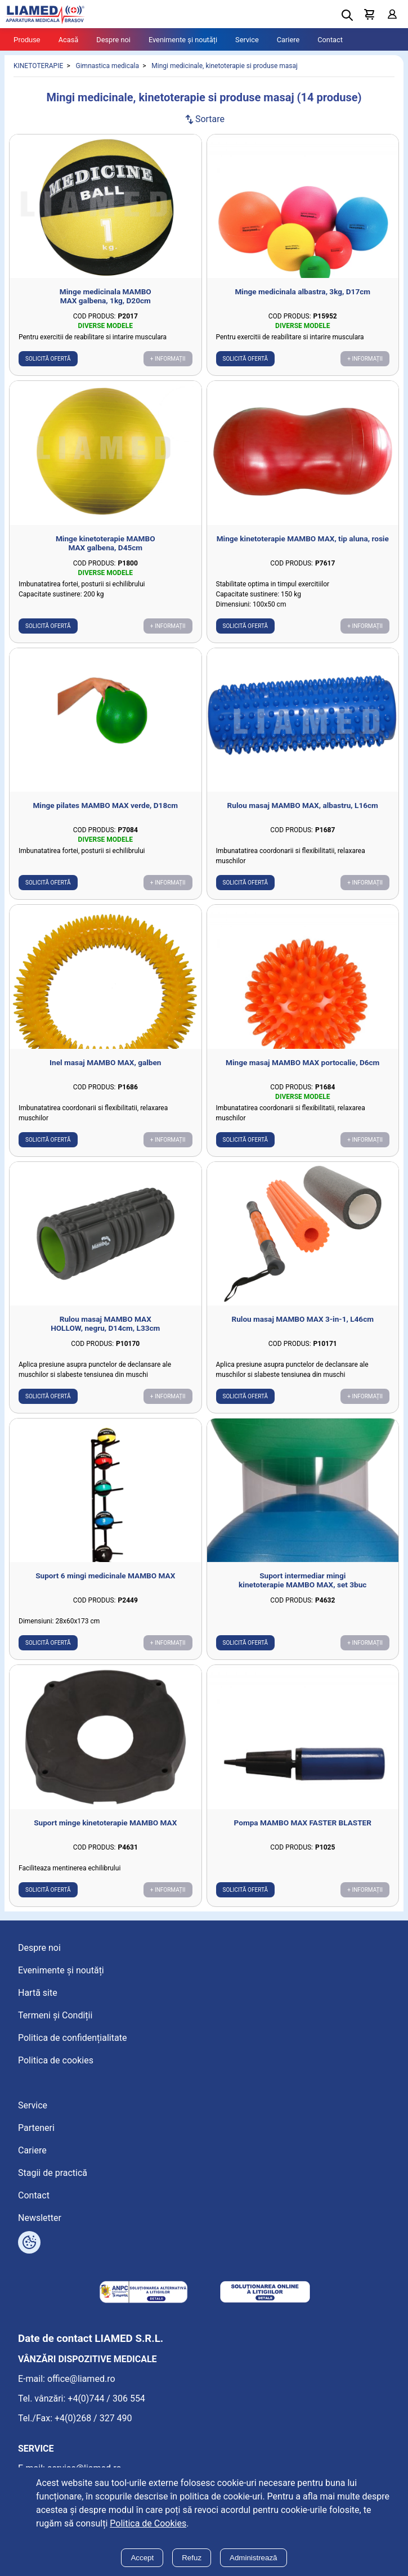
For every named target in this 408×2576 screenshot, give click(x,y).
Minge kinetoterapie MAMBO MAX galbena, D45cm (105, 543)
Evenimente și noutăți (183, 39)
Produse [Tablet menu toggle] (27, 39)
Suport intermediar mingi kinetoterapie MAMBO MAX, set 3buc (302, 1580)
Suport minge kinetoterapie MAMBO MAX (105, 1822)
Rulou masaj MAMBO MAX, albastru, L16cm (302, 805)
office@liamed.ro (81, 2378)
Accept (142, 2557)
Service (247, 39)
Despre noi (113, 39)
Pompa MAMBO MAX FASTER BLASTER (302, 1822)
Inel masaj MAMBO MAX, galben (105, 1062)
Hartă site (37, 1992)
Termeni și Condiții (55, 2015)
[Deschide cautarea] (347, 15)
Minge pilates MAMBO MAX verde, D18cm (105, 805)
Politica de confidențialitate (72, 2037)
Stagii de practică (52, 2172)
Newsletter (39, 2218)
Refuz (191, 2557)
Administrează (253, 2557)
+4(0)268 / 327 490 (93, 2418)
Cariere (288, 39)
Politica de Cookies (148, 2523)
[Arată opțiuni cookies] (29, 2242)
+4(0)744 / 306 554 (106, 2398)
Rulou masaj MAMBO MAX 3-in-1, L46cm (302, 1318)
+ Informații (168, 359)
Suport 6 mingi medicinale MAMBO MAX (105, 1575)
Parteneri (36, 2127)
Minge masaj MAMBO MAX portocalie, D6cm (302, 1062)
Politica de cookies (55, 2060)
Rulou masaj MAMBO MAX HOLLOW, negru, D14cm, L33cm (105, 1323)
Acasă (69, 39)
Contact (330, 39)
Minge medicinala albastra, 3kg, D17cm (302, 291)
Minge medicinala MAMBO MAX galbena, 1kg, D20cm (105, 296)
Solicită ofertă (48, 359)
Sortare (204, 119)
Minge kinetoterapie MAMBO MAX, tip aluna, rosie (303, 538)
